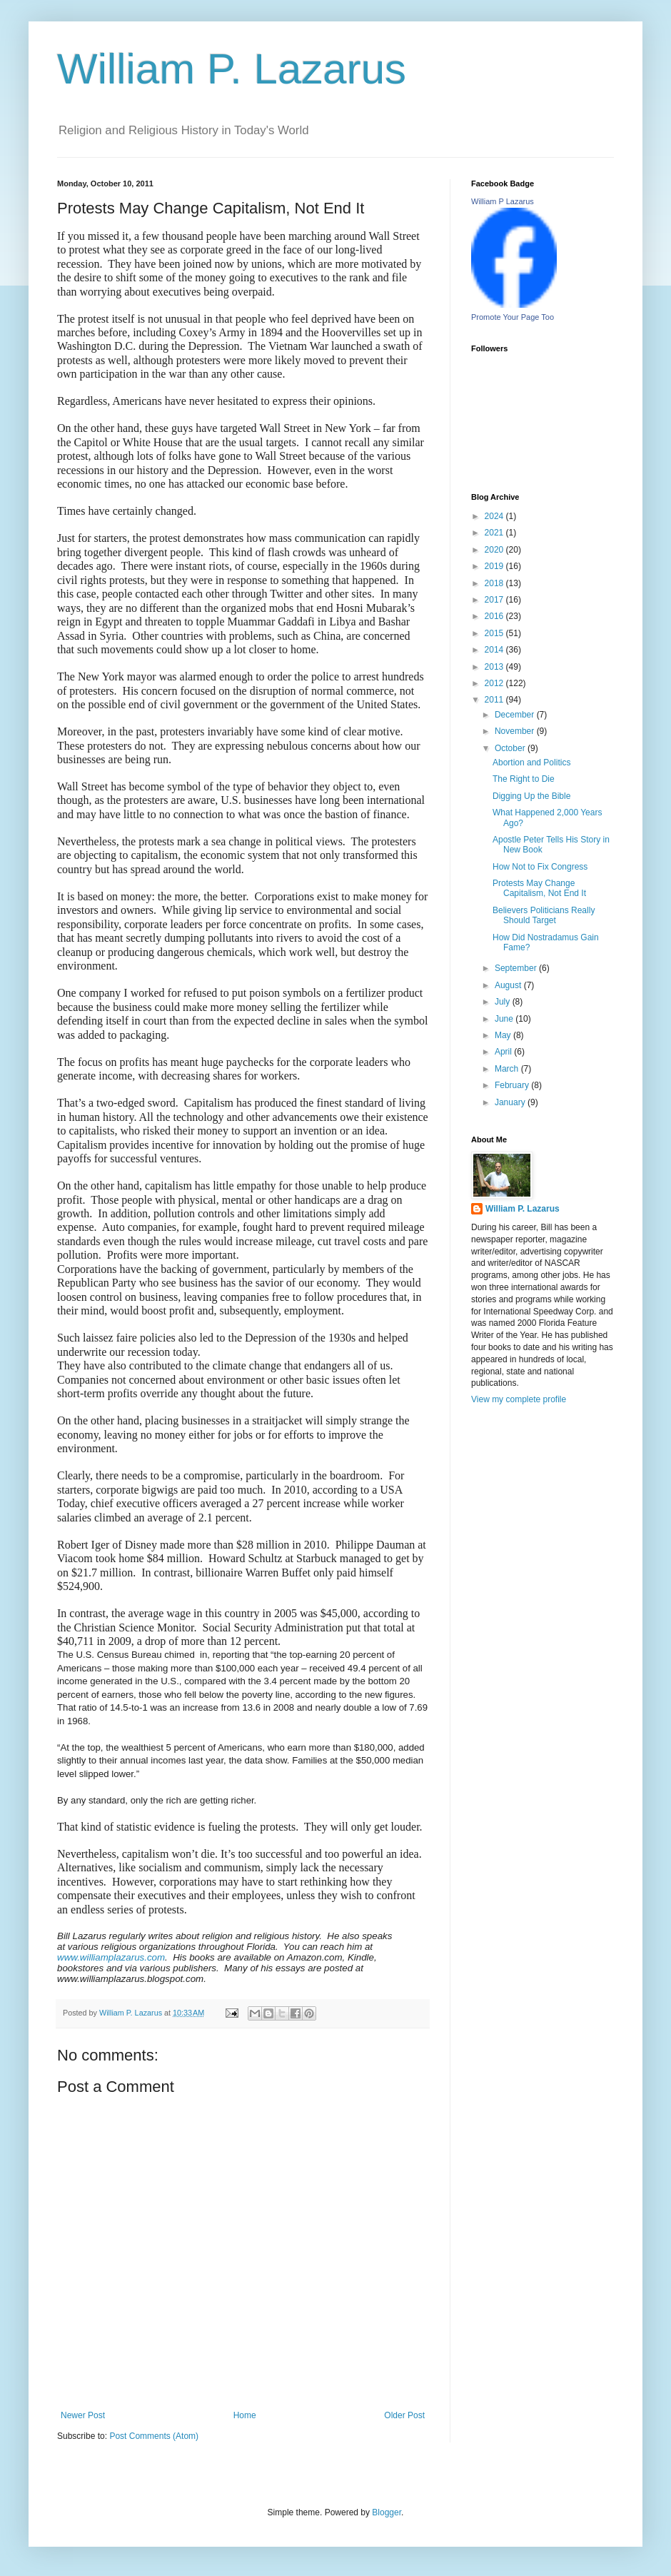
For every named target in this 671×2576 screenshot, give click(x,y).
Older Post (404, 2415)
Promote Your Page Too (512, 317)
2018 (495, 583)
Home (244, 2415)
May (504, 1035)
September (517, 968)
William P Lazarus (502, 201)
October (511, 748)
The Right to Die (524, 779)
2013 (495, 667)
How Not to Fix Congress (540, 867)
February (513, 1085)
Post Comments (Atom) (153, 2436)
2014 (495, 650)
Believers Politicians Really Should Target (544, 915)
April (504, 1052)
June (505, 1019)
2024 (495, 516)
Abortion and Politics (531, 763)
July (504, 1002)
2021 (495, 533)
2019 (495, 566)
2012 (495, 683)
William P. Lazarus (231, 69)
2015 (495, 633)
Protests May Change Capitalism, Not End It (539, 888)
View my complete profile (518, 1399)
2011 (495, 700)
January (511, 1102)
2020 (495, 550)
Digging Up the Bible (531, 796)
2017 (495, 600)
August (509, 985)
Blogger (386, 2512)
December (516, 715)
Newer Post (83, 2415)
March (508, 1069)
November (516, 731)
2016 (495, 616)
